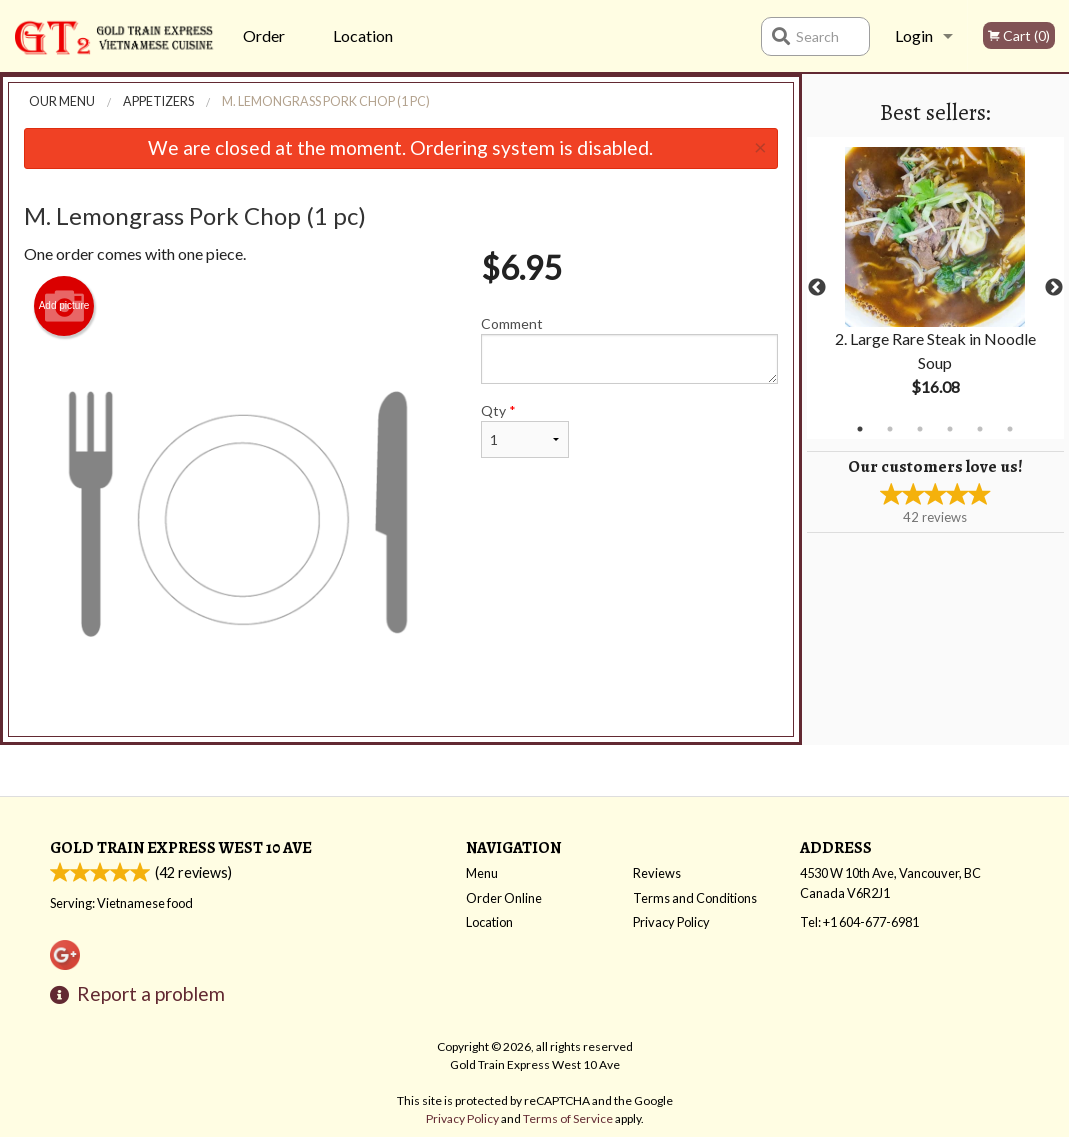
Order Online (265, 49)
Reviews (657, 873)
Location (363, 35)
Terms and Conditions (695, 898)
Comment (629, 349)
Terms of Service (568, 1118)
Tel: (859, 922)
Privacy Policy (671, 922)
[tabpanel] (935, 288)
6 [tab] (1010, 429)
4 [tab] (950, 429)
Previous (817, 288)
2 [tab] (890, 429)
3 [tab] (920, 429)
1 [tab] (860, 429)
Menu (482, 873)
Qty (525, 430)
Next (1054, 288)
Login (914, 35)
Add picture (64, 306)
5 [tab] (980, 429)
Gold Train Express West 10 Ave (181, 847)
